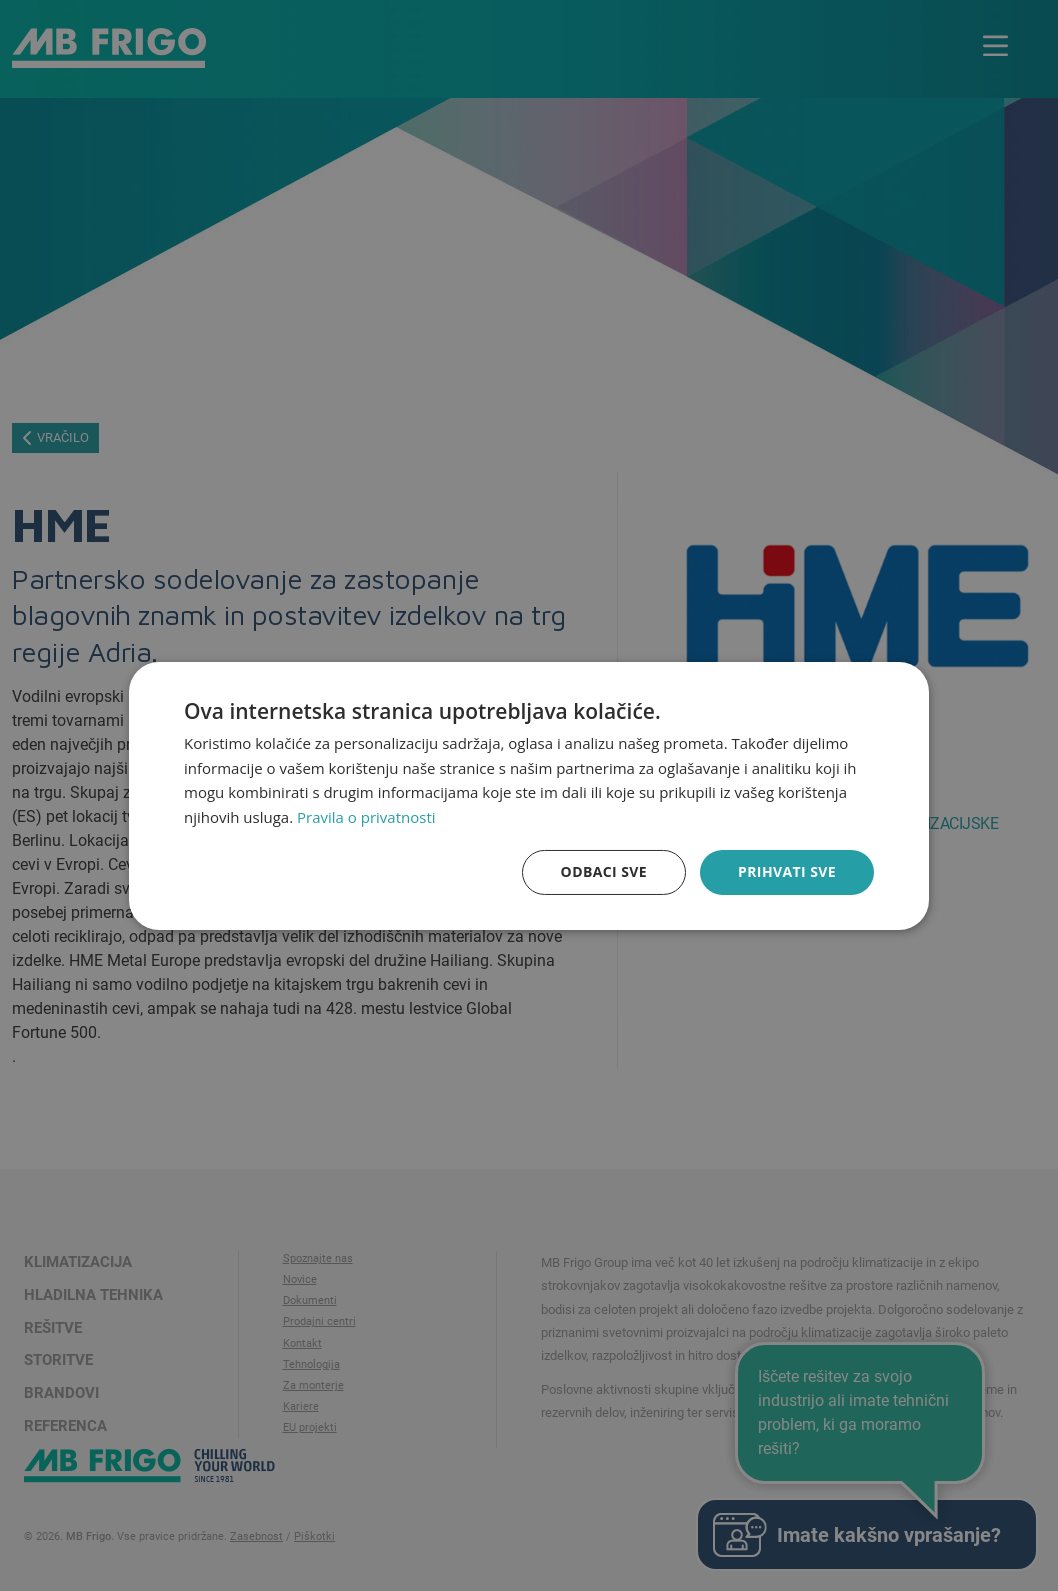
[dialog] (529, 795)
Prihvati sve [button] (787, 871)
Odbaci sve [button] (604, 871)
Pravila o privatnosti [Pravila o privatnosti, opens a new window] (366, 817)
